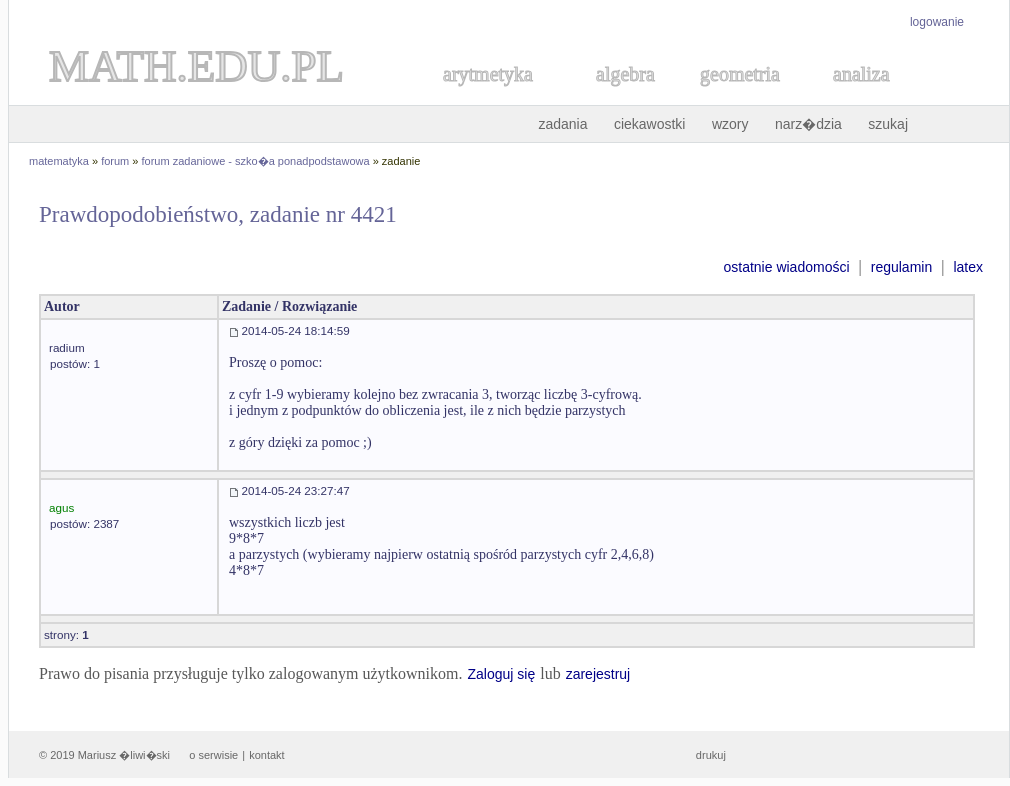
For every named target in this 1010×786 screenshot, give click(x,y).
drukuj (711, 755)
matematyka (59, 161)
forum (115, 161)
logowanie (937, 22)
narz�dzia (808, 124)
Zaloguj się (501, 674)
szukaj (888, 124)
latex (968, 267)
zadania (562, 124)
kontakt (266, 755)
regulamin (901, 267)
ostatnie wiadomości (786, 267)
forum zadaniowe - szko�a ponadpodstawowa (256, 161)
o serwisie (213, 755)
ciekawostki (650, 124)
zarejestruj (598, 674)
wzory (730, 124)
